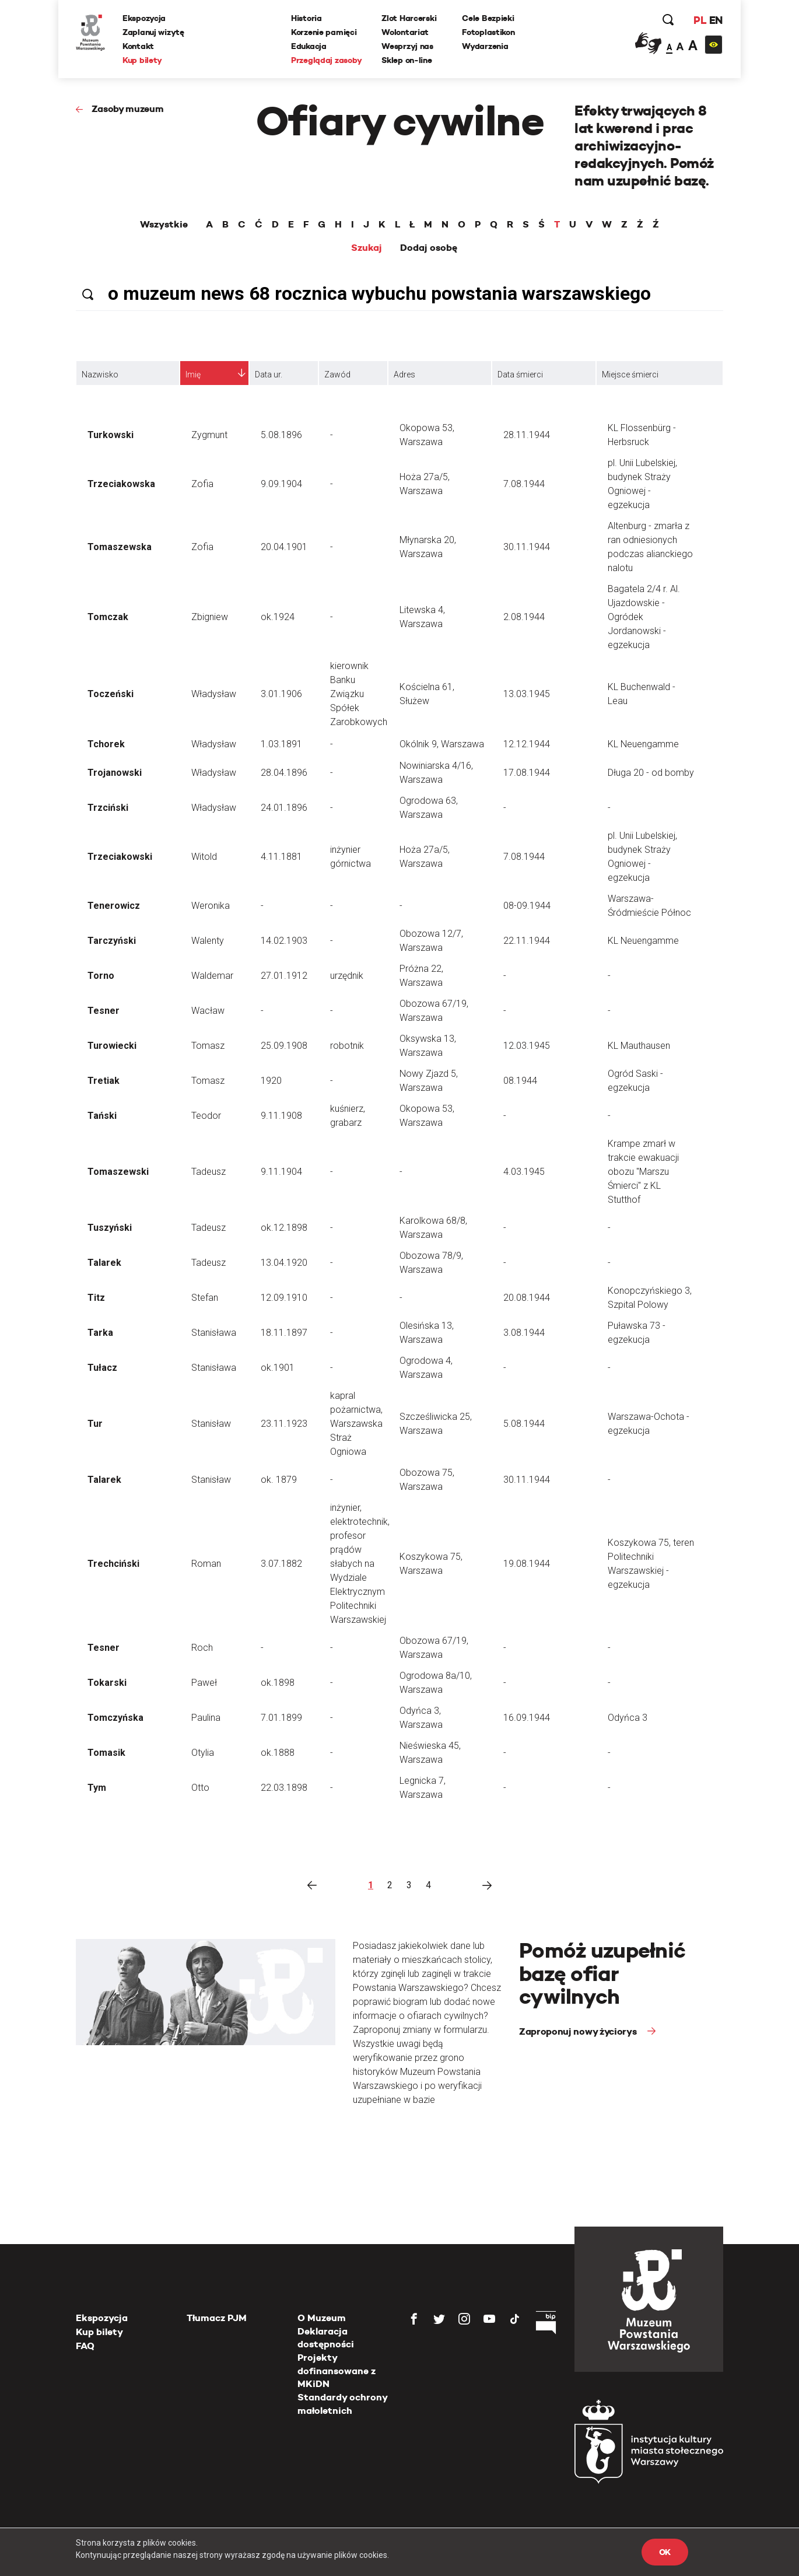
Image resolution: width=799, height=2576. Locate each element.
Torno (100, 975)
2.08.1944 (524, 616)
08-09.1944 (527, 905)
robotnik (347, 1045)
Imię (193, 374)
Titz (96, 1297)
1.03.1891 (281, 744)
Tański (102, 1115)
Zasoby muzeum (128, 109)
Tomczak (107, 616)
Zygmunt (209, 434)
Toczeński (110, 693)
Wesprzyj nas (407, 46)
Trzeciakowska (121, 483)
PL (699, 20)
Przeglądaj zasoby (326, 60)
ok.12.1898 (284, 1227)
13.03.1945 (526, 693)
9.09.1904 (281, 483)
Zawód (337, 374)
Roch (202, 1647)
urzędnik (346, 975)
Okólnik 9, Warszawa (442, 744)
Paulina (205, 1717)
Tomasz (208, 1045)
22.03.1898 (284, 1787)
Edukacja (309, 46)
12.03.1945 (526, 1045)
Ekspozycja (144, 18)
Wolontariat (405, 32)
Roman (206, 1563)
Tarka (100, 1332)
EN (716, 20)
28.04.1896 (284, 772)
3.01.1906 (281, 693)
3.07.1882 (281, 1563)
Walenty (207, 940)
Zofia (202, 483)
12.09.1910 (284, 1297)
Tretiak (103, 1080)
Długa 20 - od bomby (651, 772)
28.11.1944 (526, 434)
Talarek (104, 1262)
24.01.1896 (284, 807)
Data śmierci (520, 374)
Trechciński (113, 1563)
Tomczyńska (115, 1717)
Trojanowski (114, 772)
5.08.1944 (524, 1423)
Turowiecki (111, 1045)
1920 (271, 1080)
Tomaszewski (118, 1171)
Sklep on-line (406, 60)
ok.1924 (278, 616)
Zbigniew (209, 616)
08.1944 (520, 1080)
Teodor (206, 1115)
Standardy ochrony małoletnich (342, 2403)
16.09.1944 (526, 1717)
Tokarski (107, 1682)
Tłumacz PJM (217, 2318)
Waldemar (212, 975)
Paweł (204, 1682)
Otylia (202, 1752)
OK (665, 2552)
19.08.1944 (526, 1563)
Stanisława (213, 1332)
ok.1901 (278, 1367)
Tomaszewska (119, 546)
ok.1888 (278, 1752)
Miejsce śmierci (630, 374)
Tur (95, 1423)
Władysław (213, 693)
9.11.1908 (281, 1115)
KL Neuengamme (643, 744)
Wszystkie (164, 224)
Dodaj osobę (428, 248)
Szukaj (366, 248)
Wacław (208, 1010)
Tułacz (102, 1367)
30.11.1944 (526, 546)
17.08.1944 (526, 772)
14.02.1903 (284, 940)
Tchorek (106, 744)
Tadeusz (208, 1171)
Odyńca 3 (627, 1717)
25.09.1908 (284, 1045)
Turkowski (110, 434)
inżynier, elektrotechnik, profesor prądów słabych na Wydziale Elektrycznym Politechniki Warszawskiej (360, 1563)
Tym (96, 1787)
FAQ (85, 2346)
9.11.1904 (281, 1171)
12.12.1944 (526, 744)
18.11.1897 (284, 1332)
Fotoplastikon (488, 32)
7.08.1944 (524, 483)
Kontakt (138, 46)
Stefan (204, 1297)
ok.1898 (278, 1682)
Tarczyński (111, 940)
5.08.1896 (281, 434)
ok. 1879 (279, 1479)
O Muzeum (321, 2318)
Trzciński (107, 807)
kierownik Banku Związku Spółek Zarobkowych (358, 693)
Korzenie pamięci (324, 32)
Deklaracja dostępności (325, 2337)
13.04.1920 (284, 1262)
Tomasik (106, 1752)
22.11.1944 (526, 940)
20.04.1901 (284, 546)
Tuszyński (109, 1227)
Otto (200, 1787)
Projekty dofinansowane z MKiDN (336, 2370)
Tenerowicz (113, 905)
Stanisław (211, 1423)
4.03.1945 (524, 1171)
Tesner (103, 1010)
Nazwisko (100, 374)
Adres (404, 374)
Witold (204, 856)
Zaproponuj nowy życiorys (579, 2031)
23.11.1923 (284, 1423)
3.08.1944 (524, 1332)
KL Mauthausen (639, 1045)
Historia (306, 18)
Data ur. (268, 374)
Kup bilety (142, 60)
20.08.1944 (526, 1297)
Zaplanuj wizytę (153, 32)
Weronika (210, 905)
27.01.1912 (284, 975)
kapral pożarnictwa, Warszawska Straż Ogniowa (356, 1423)
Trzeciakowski (119, 856)
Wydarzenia (485, 46)
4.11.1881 (281, 856)
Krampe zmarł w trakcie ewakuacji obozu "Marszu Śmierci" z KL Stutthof (643, 1171)
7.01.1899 (281, 1717)
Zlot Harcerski (408, 18)
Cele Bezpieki (488, 18)
